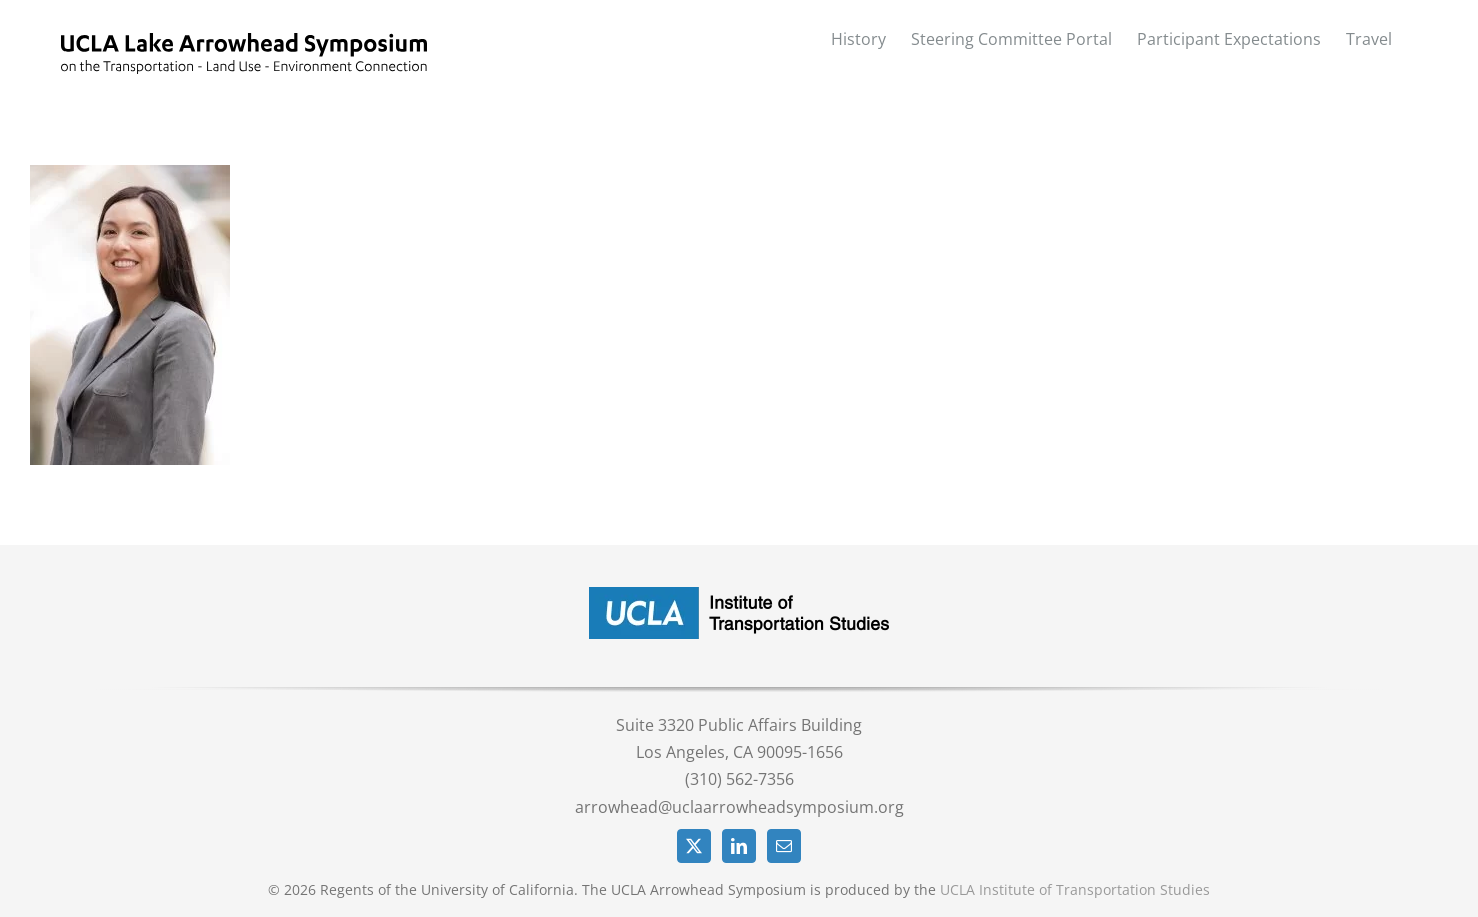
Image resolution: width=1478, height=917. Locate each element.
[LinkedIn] (739, 846)
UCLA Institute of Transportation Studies (1075, 889)
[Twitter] (694, 846)
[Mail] (784, 846)
